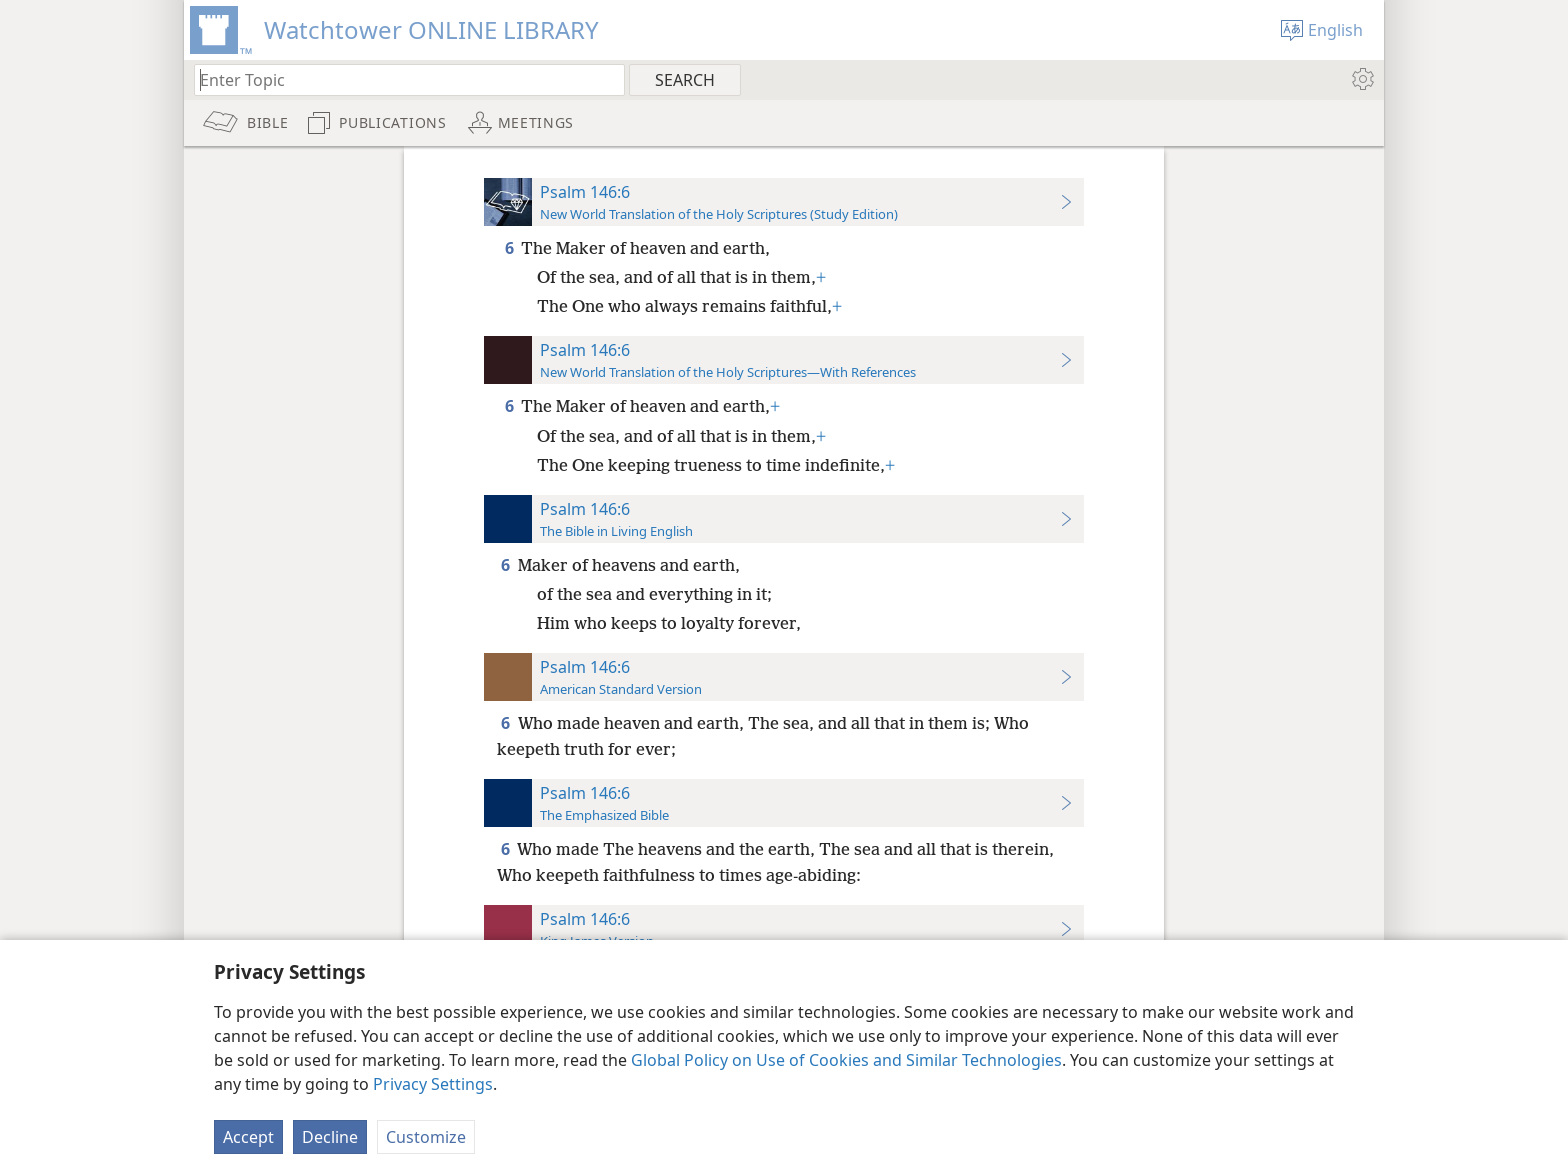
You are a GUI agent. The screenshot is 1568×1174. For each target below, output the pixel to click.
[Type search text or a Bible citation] (400, 79)
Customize (426, 1137)
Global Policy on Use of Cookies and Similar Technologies (846, 1060)
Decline (330, 1137)
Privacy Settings (433, 1084)
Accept (248, 1137)
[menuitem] (1361, 79)
